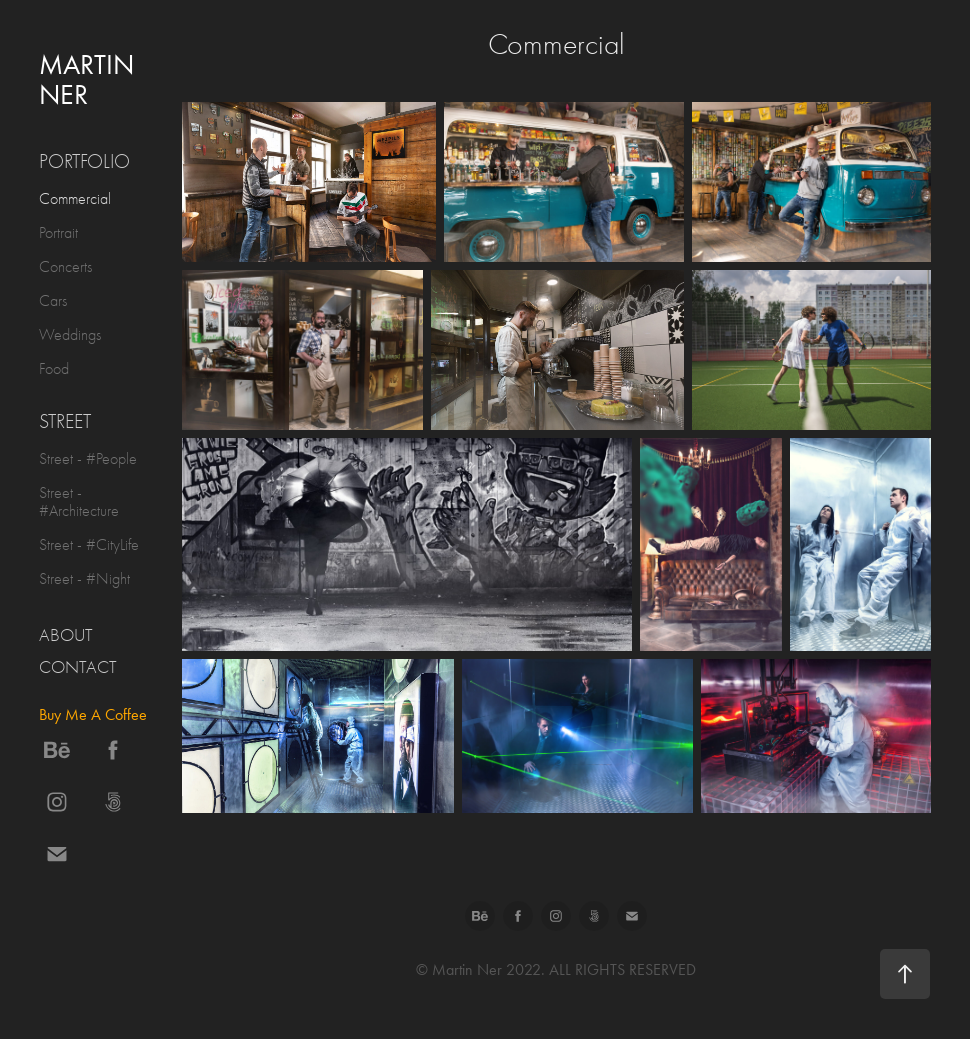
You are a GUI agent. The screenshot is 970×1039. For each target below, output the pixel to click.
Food (54, 369)
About (66, 635)
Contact (78, 667)
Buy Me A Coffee (93, 714)
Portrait (58, 233)
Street (65, 421)
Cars (53, 301)
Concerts (65, 267)
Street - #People (88, 459)
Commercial (75, 199)
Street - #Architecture (79, 502)
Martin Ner (90, 79)
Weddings (70, 335)
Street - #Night (84, 579)
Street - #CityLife (89, 545)
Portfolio (84, 161)
